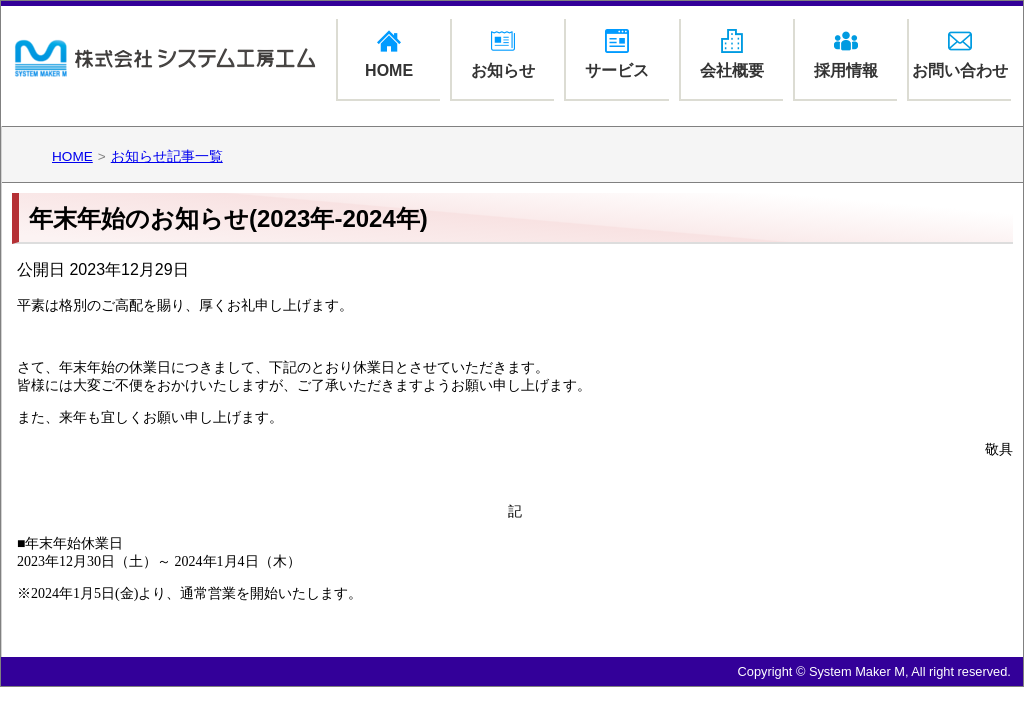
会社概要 (732, 54)
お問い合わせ (960, 54)
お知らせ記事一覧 (167, 156)
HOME (389, 54)
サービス (617, 54)
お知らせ (503, 54)
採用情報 (846, 54)
